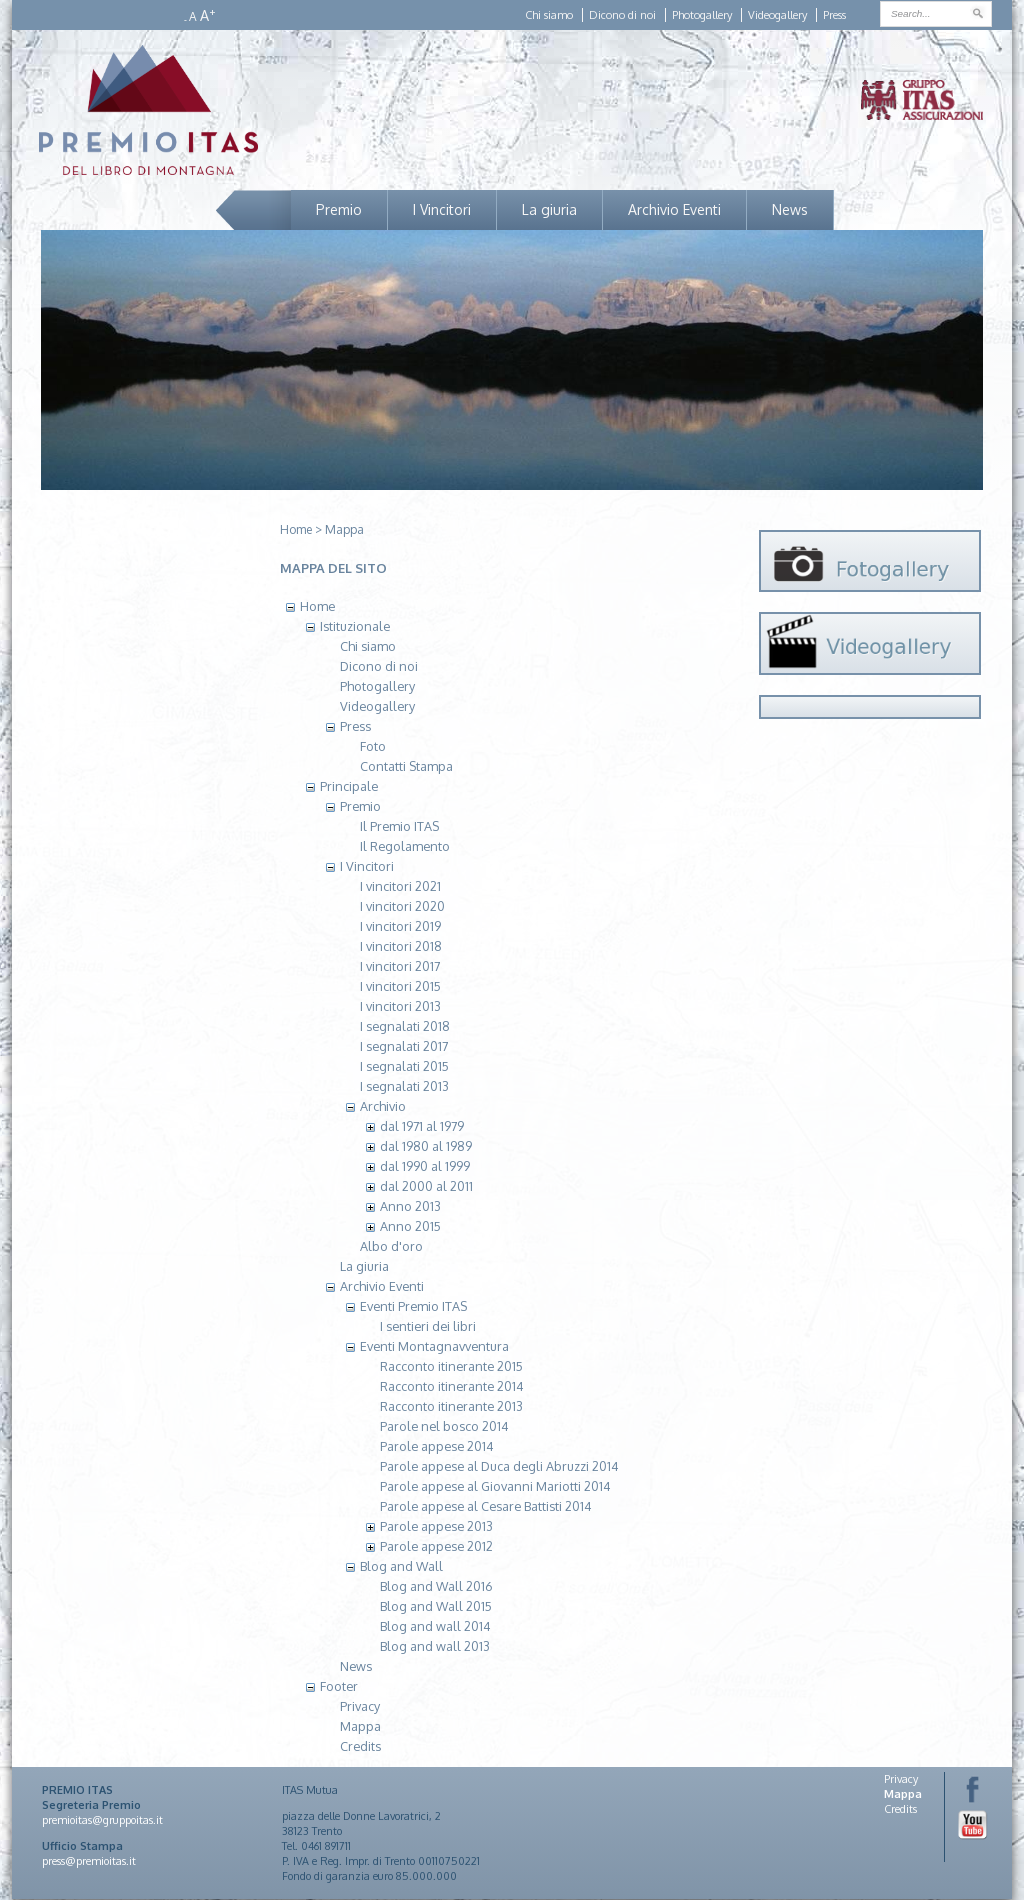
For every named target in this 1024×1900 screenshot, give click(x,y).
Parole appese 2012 (436, 1546)
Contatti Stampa (406, 766)
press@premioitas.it (89, 1861)
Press (834, 15)
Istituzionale (355, 626)
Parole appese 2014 (437, 1446)
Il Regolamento (405, 846)
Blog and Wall (401, 1566)
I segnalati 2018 (405, 1026)
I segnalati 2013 (404, 1086)
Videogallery (777, 15)
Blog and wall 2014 (435, 1626)
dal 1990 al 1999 (425, 1166)
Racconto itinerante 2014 (452, 1386)
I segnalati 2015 (404, 1066)
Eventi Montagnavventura (434, 1346)
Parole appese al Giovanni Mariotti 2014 (495, 1486)
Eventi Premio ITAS (413, 1306)
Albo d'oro (391, 1246)
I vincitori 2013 (400, 1006)
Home (296, 529)
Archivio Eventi (674, 209)
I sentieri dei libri (428, 1326)
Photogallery (702, 15)
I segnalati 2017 (404, 1046)
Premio (339, 209)
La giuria (549, 209)
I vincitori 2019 (400, 926)
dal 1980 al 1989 (426, 1146)
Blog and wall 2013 (435, 1646)
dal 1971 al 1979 (422, 1126)
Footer (339, 1686)
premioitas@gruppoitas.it (102, 1820)
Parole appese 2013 (436, 1526)
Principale (349, 786)
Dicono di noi (622, 15)
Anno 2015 (410, 1226)
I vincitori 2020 (402, 906)
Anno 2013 (410, 1206)
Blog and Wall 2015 (436, 1606)
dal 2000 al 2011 (426, 1186)
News (790, 209)
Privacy (360, 1706)
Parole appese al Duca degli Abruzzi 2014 (499, 1466)
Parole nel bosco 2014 (444, 1426)
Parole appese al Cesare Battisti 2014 (486, 1506)
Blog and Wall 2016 (436, 1586)
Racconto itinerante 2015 (451, 1366)
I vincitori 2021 (400, 886)
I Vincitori (442, 209)
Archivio (383, 1106)
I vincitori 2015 (400, 986)
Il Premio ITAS (399, 826)
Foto (373, 746)
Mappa (344, 529)
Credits (360, 1746)
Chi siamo (549, 15)
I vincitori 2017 (400, 966)
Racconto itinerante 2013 (451, 1406)
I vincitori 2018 (401, 946)
